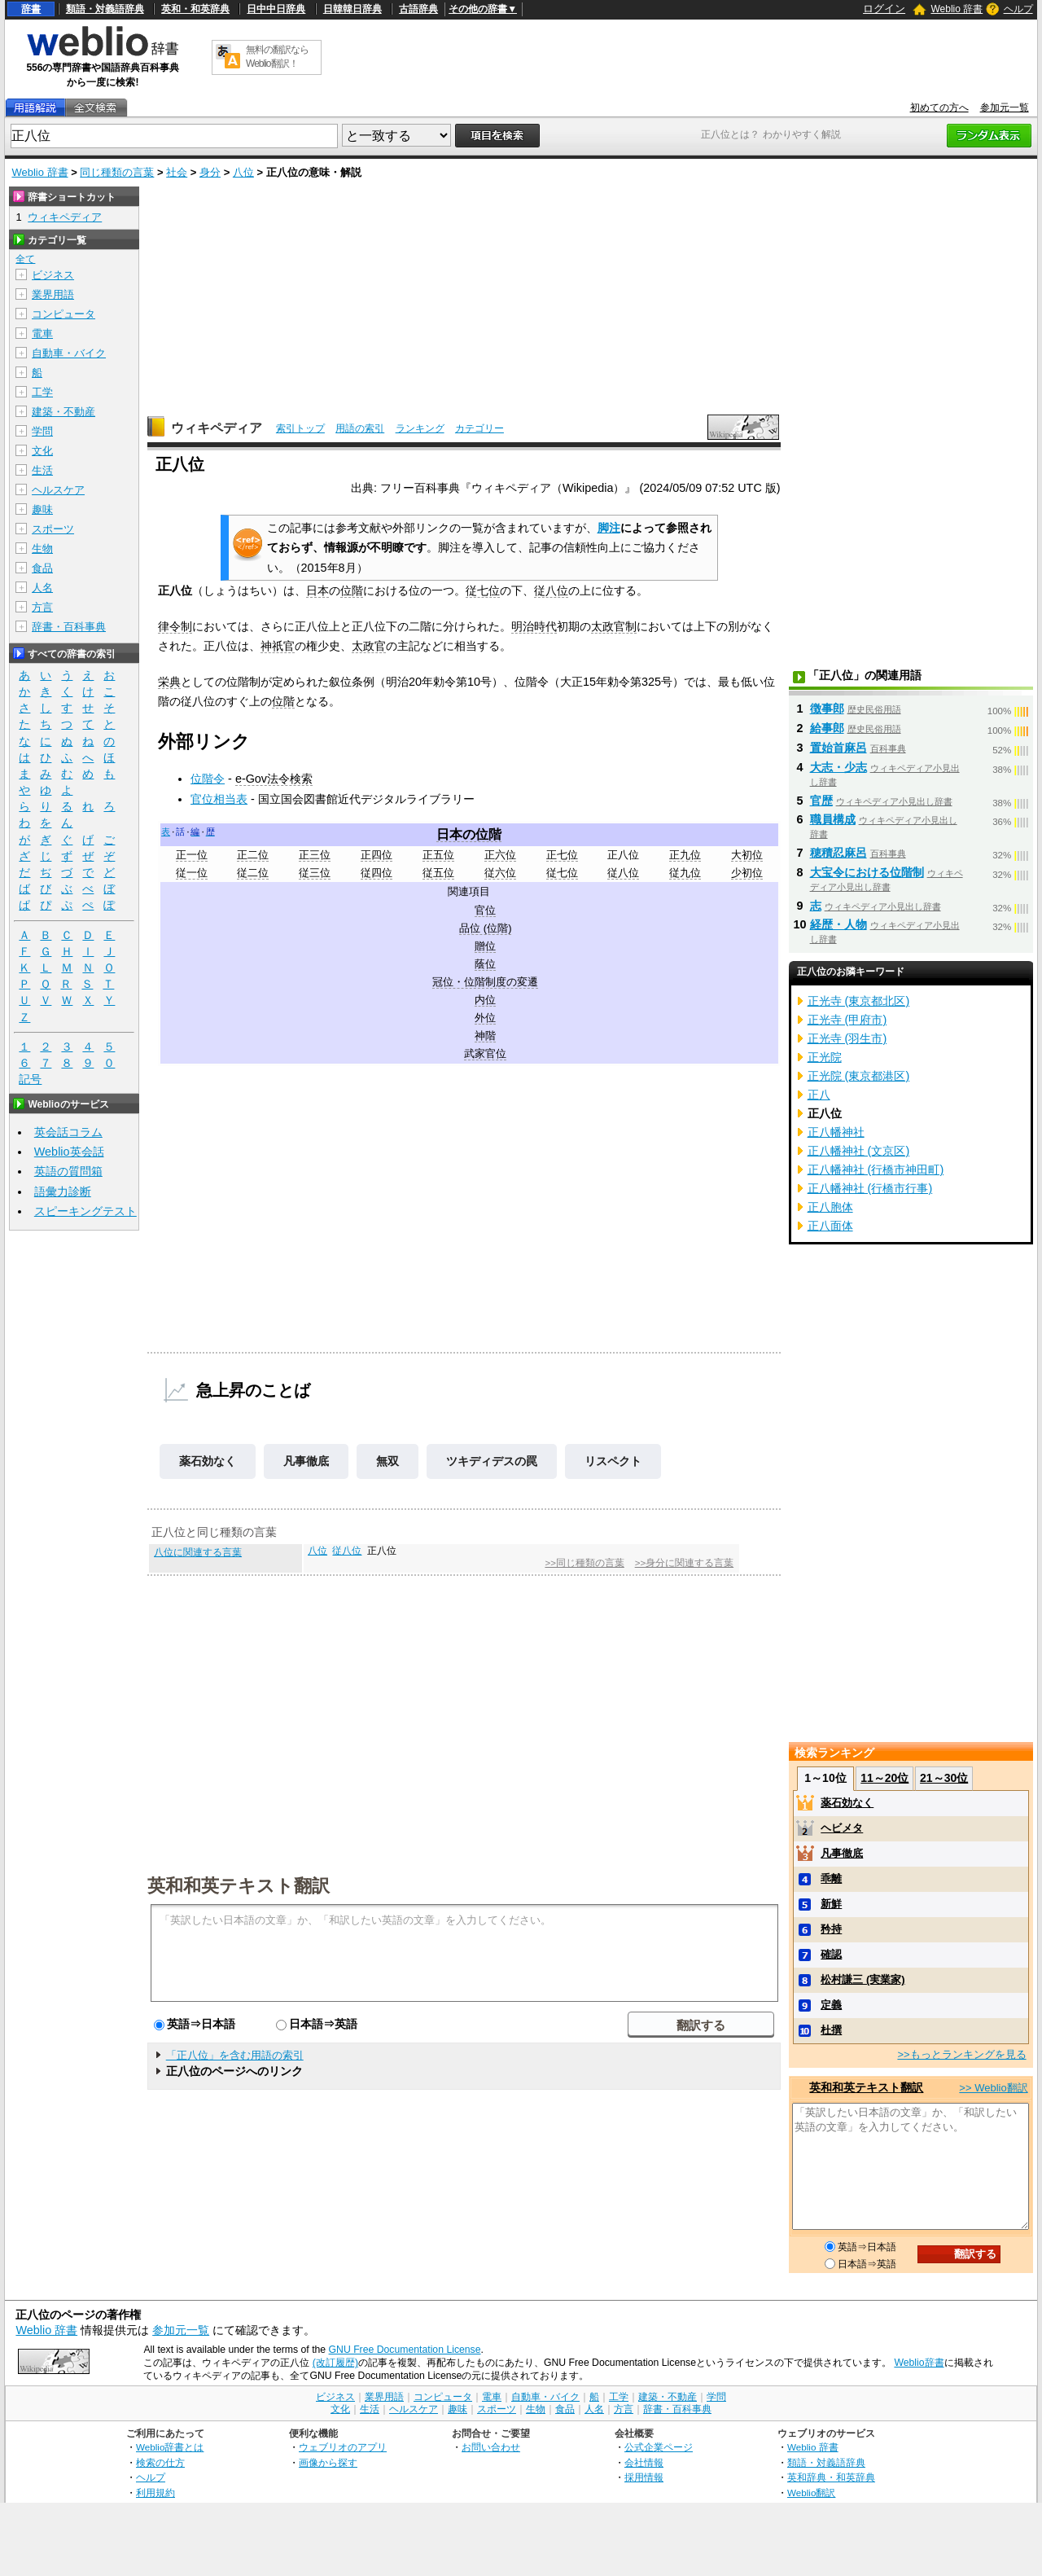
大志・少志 (838, 767)
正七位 (562, 855)
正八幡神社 (836, 1132)
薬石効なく (207, 1461)
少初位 (747, 873)
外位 (485, 1018)
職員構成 (833, 819)
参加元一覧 (1004, 107)
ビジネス (53, 275)
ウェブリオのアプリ (343, 2447)
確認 (831, 1954)
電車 (42, 333)
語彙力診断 (62, 1191)
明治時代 (534, 626)
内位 (485, 1000)
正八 (819, 1094)
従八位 (551, 590)
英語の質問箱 (68, 1171)
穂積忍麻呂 (838, 852)
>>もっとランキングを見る (961, 2054)
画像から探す (328, 2462)
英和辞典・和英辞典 (831, 2477)
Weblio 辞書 (956, 9)
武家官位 (485, 1053)
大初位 (747, 855)
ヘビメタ (842, 1828)
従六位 (500, 873)
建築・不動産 (63, 412)
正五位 (438, 855)
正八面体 (830, 1225)
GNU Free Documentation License (405, 2349)
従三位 (315, 873)
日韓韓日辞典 (352, 9)
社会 (176, 172)
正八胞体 (830, 1206)
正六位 (500, 855)
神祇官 (277, 645)
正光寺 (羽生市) (847, 1038)
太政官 (369, 645)
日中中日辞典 (276, 9)
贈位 (485, 946)
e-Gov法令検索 (274, 778)
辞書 (31, 9)
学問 (42, 431)
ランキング (420, 428)
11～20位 (884, 1777)
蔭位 (485, 964)
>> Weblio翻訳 (993, 2088)
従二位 (253, 873)
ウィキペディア (216, 428)
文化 (42, 451)
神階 (485, 1035)
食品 (42, 568)
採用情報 (643, 2477)
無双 (387, 1461)
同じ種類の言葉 (117, 172)
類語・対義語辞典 (105, 9)
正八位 (623, 855)
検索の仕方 (160, 2462)
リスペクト (612, 1461)
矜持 (831, 1929)
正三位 (315, 855)
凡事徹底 (306, 1461)
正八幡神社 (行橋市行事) (870, 1188)
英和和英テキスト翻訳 (238, 1884)
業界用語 (53, 294)
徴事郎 (827, 708)
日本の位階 (468, 834)
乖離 (831, 1878)
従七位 (483, 590)
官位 (485, 910)
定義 (831, 2005)
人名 (42, 587)
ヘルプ (1018, 9)
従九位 (685, 873)
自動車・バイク (69, 353)
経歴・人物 (838, 924)
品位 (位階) (485, 928)
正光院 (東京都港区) (859, 1075)
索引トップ (300, 428)
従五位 (438, 873)
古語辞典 (418, 9)
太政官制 (614, 626)
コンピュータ (63, 314)
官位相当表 (218, 798)
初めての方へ (939, 107)
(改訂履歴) (335, 2362)
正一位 (192, 855)
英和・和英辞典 (195, 9)
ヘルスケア (58, 490)
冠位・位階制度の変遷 (485, 982)
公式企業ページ (658, 2447)
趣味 (42, 509)
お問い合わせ (491, 2447)
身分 (210, 172)
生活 (42, 470)
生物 (42, 548)
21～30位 (944, 1777)
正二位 (253, 855)
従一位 (192, 873)
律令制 (175, 626)
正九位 (685, 855)
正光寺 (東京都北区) (859, 1000)
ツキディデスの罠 (491, 1461)
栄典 (169, 681)
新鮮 (831, 1904)
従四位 (376, 873)
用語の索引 (359, 428)
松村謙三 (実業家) (862, 1979)
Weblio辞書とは (170, 2447)
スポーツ (53, 529)
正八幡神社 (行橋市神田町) (876, 1169)
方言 (42, 607)
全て (25, 259)
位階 (351, 590)
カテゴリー (479, 428)
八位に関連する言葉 (198, 1552)
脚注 (609, 527)
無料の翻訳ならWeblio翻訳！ (277, 56)
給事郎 (827, 728)
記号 (30, 1079)
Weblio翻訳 (811, 2492)
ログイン (884, 8)
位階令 (207, 778)
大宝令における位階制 (867, 872)
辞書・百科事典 (69, 627)
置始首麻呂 (838, 747)
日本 (317, 590)
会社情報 (643, 2462)
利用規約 (155, 2492)
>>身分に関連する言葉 (684, 1563)
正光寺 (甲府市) (847, 1019)
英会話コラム (68, 1132)
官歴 (821, 800)
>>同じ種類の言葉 (584, 1563)
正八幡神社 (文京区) (859, 1150)
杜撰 (831, 2030)
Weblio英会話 (69, 1151)
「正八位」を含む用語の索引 (235, 2055)
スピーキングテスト (85, 1211)
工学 (42, 392)
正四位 (376, 855)
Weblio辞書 (918, 2362)
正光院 (825, 1057)
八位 (243, 172)
